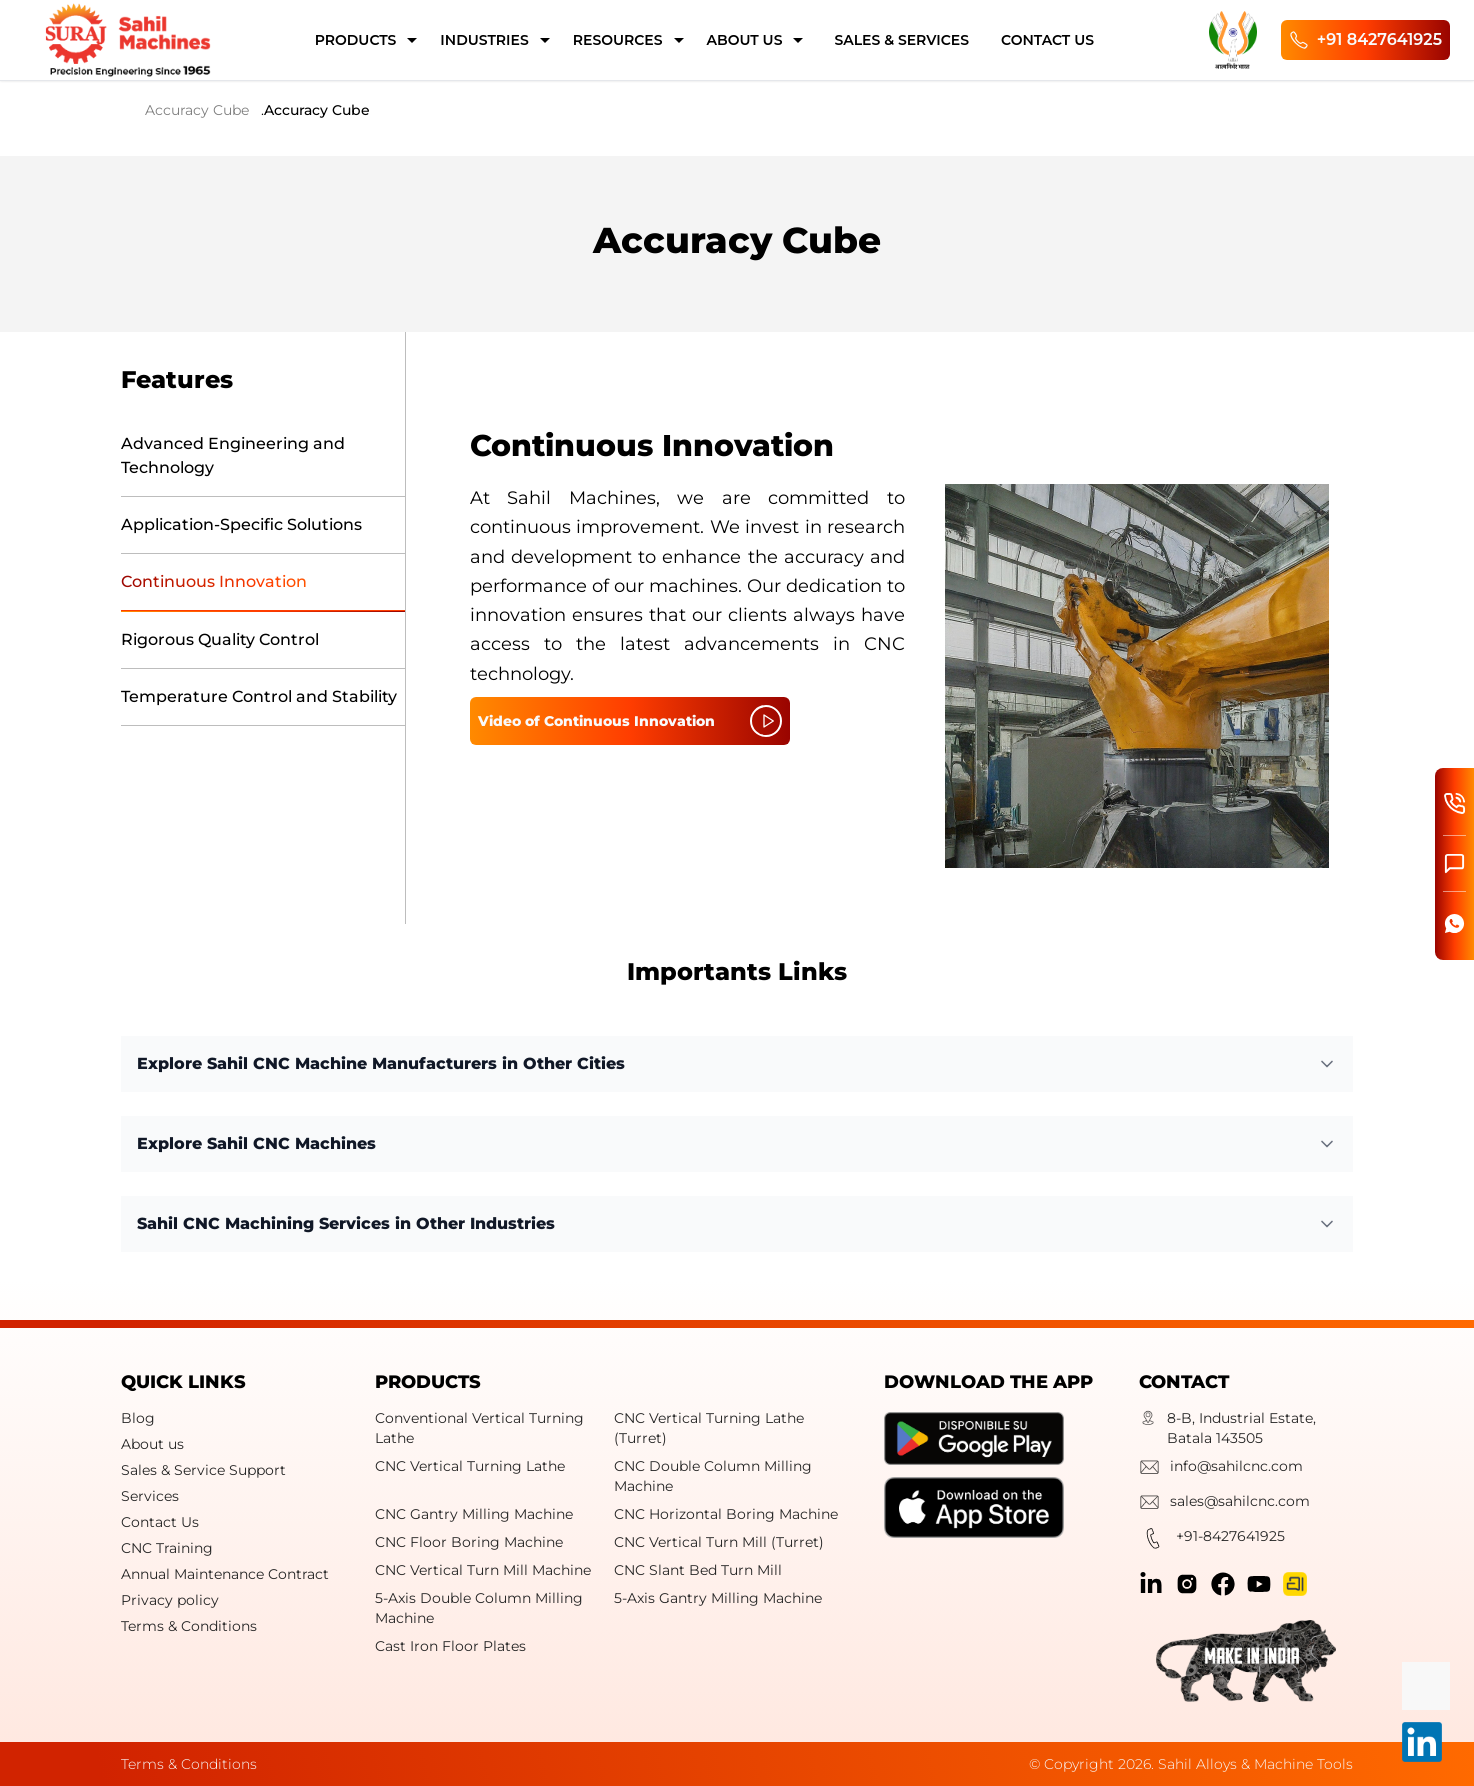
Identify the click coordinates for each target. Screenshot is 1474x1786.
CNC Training (167, 1548)
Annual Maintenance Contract (225, 1574)
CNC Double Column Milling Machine (713, 1476)
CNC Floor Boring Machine (469, 1542)
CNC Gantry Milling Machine (474, 1514)
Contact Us (160, 1522)
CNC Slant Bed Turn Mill (698, 1570)
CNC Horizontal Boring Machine (726, 1514)
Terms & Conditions (189, 1626)
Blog (138, 1418)
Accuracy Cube (197, 110)
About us (152, 1444)
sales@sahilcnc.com (1224, 1504)
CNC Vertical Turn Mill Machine (483, 1570)
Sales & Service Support (203, 1470)
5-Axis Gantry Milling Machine (718, 1598)
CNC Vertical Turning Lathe (470, 1466)
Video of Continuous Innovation (630, 721)
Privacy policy (170, 1600)
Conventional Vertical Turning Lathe (479, 1428)
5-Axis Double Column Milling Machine (479, 1608)
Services (150, 1496)
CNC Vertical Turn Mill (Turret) (719, 1542)
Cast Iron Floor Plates (450, 1646)
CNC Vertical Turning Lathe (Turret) (709, 1428)
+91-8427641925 (1212, 1541)
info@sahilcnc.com (1221, 1469)
